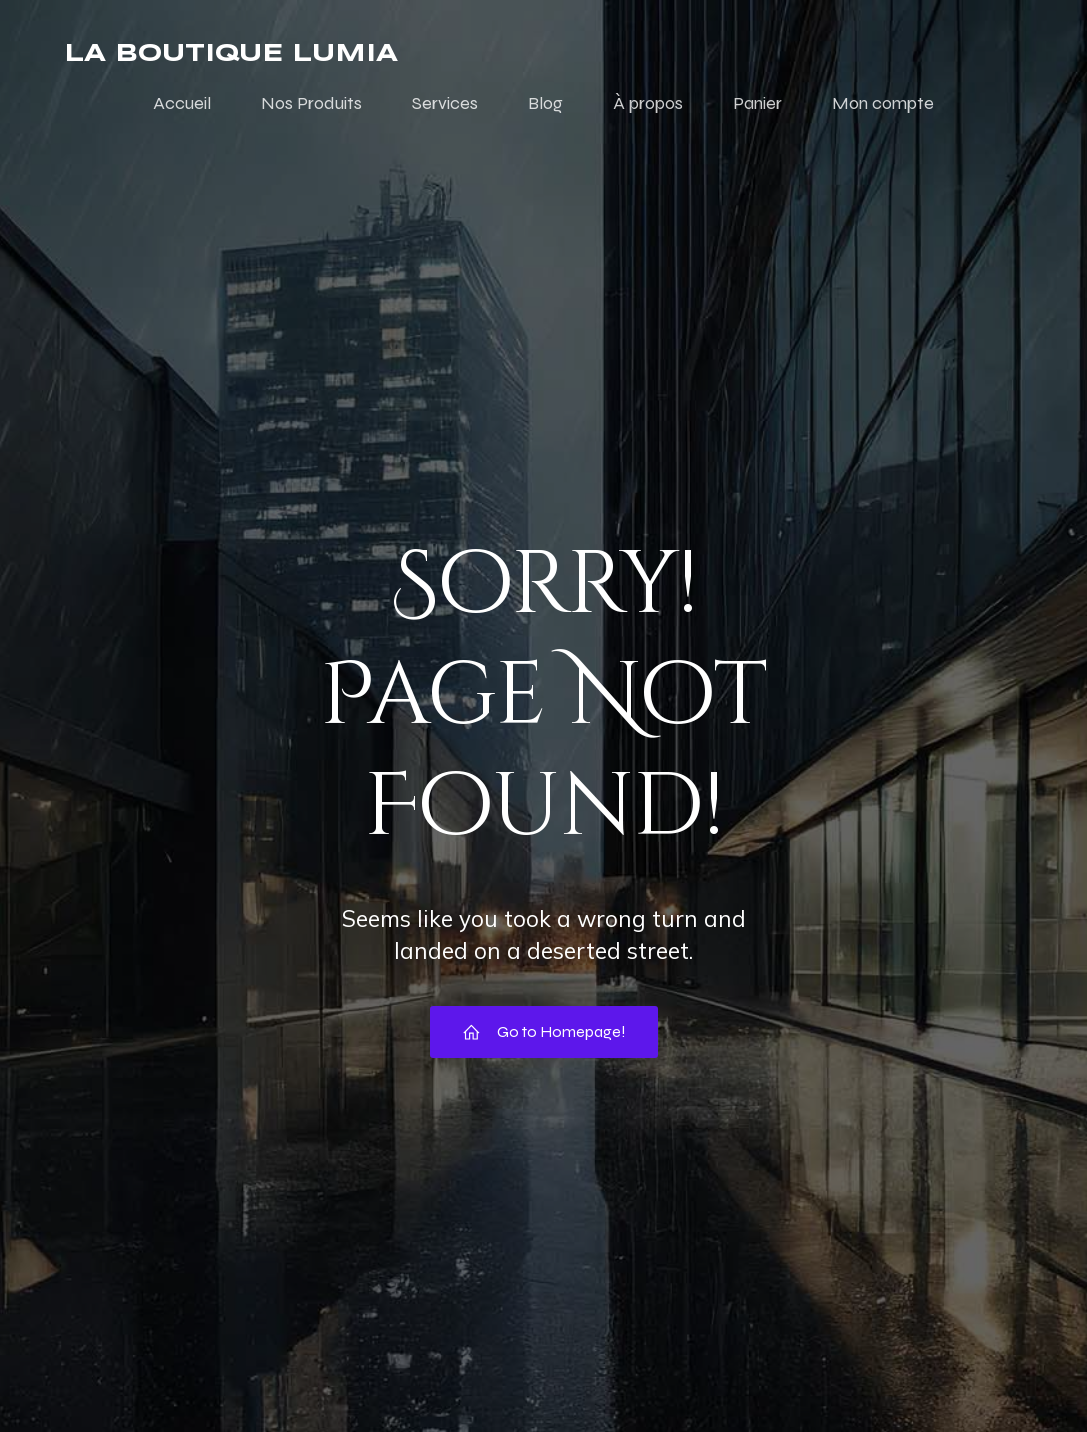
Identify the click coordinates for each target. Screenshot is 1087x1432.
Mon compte (883, 103)
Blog (545, 103)
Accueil (182, 103)
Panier (757, 103)
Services (445, 103)
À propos (648, 103)
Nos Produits (311, 103)
